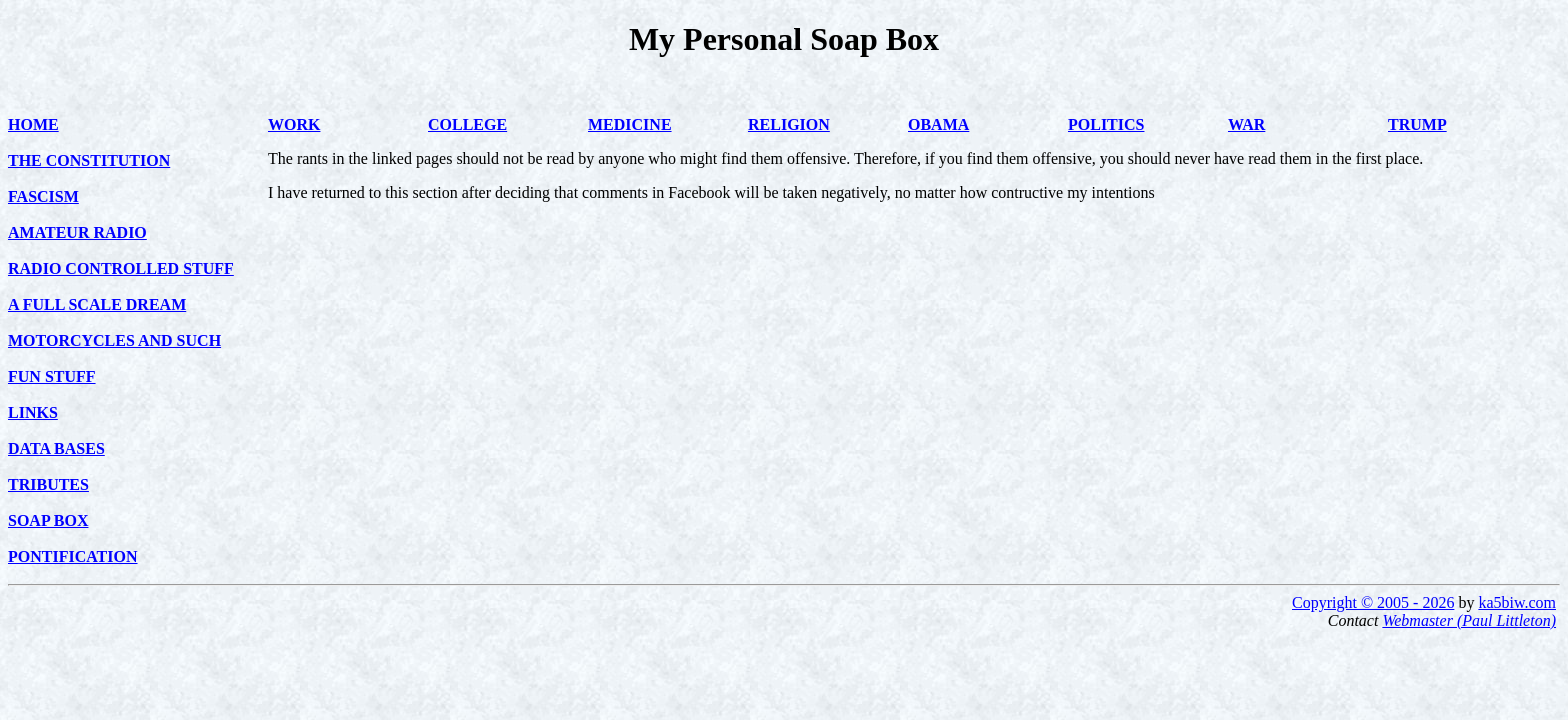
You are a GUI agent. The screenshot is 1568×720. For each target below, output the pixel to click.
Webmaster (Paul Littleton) (1469, 620)
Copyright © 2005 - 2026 (1373, 602)
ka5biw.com (1517, 602)
